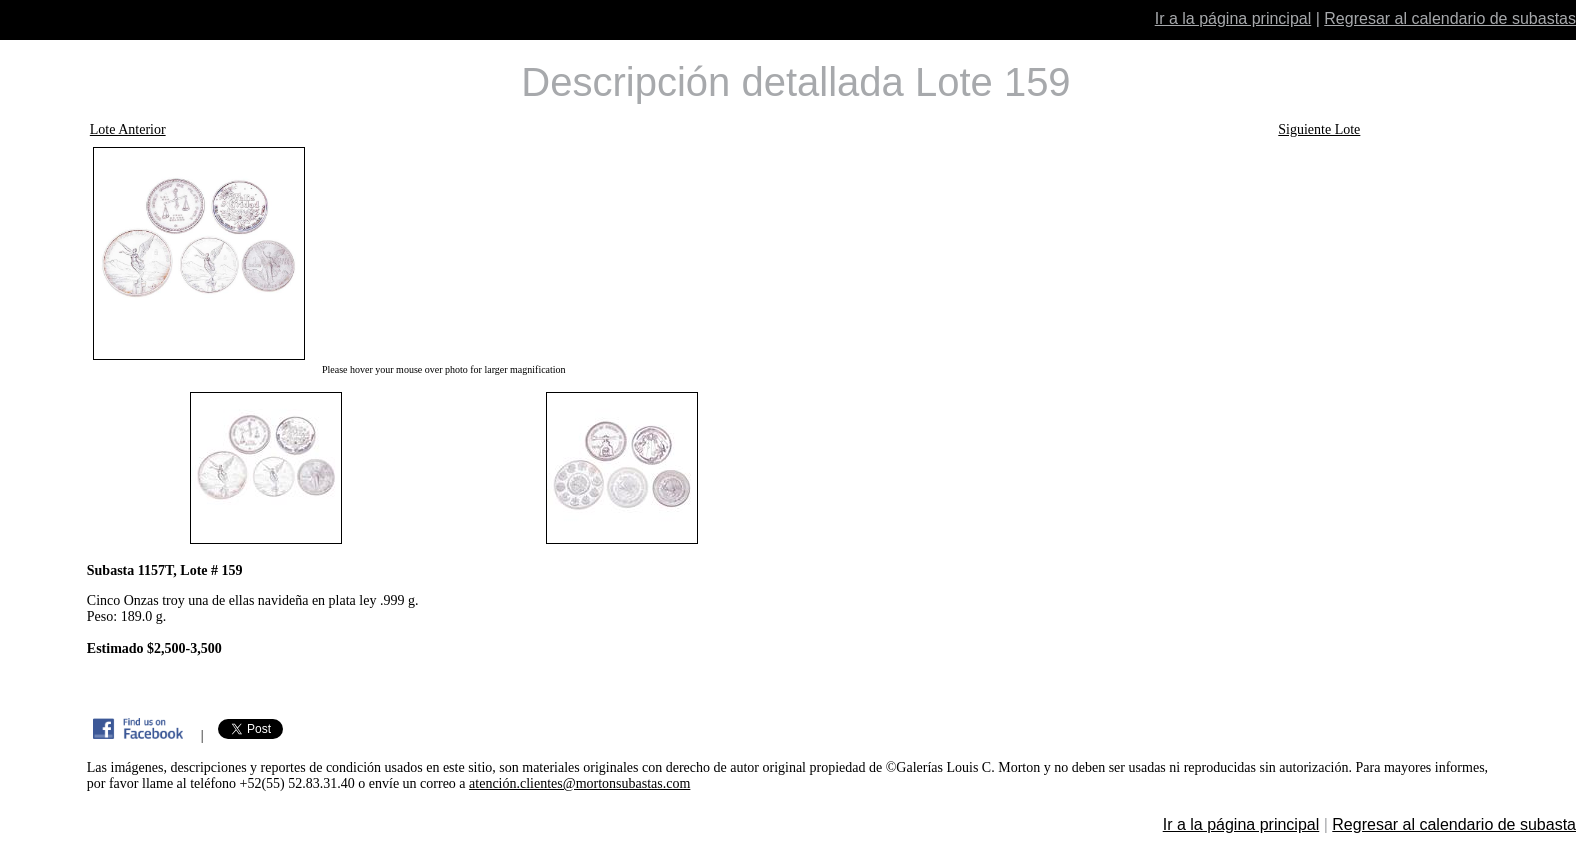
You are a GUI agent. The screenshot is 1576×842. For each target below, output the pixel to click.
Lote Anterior (128, 129)
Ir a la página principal (1233, 18)
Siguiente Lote (1319, 129)
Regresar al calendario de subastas (1450, 18)
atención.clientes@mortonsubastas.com (579, 783)
